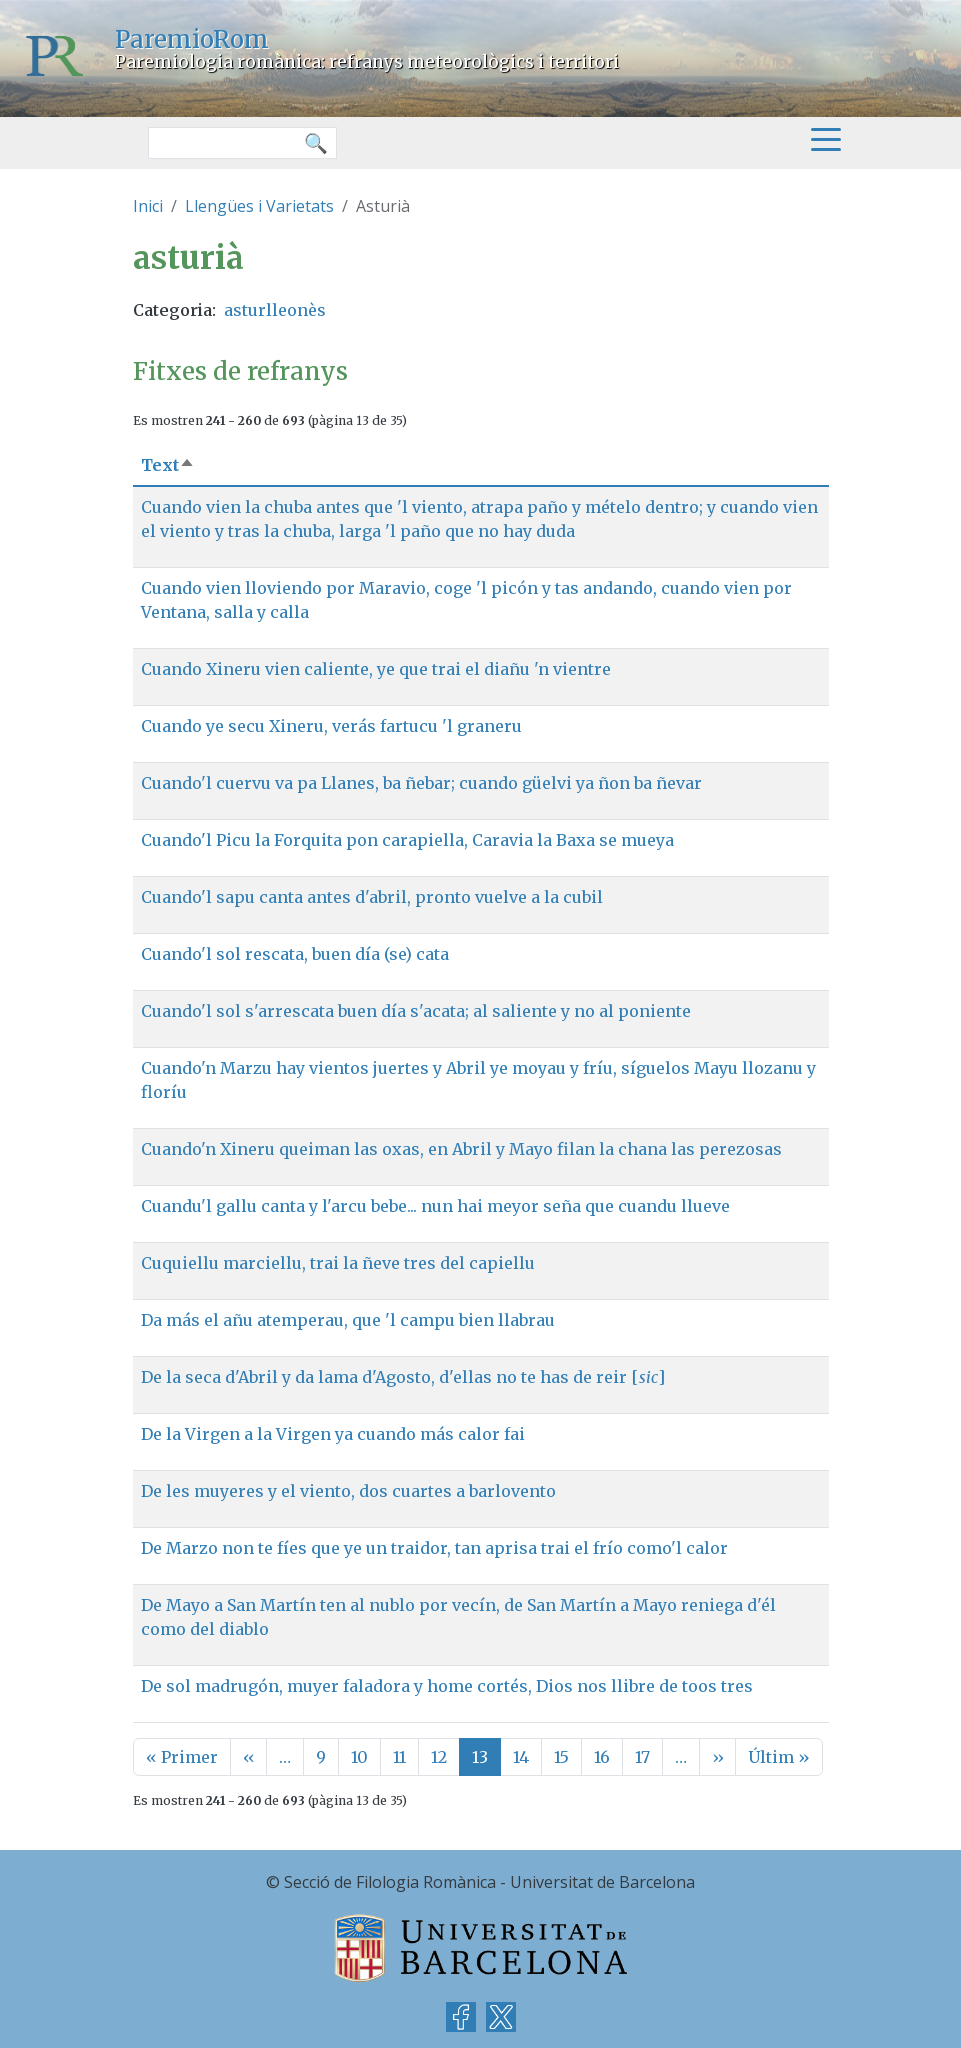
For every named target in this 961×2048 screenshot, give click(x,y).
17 (642, 1757)
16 (602, 1757)
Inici (148, 206)
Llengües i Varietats (259, 206)
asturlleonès (275, 310)
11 (399, 1757)
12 (439, 1757)
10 (359, 1757)
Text (168, 465)
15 (561, 1757)
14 (521, 1757)
